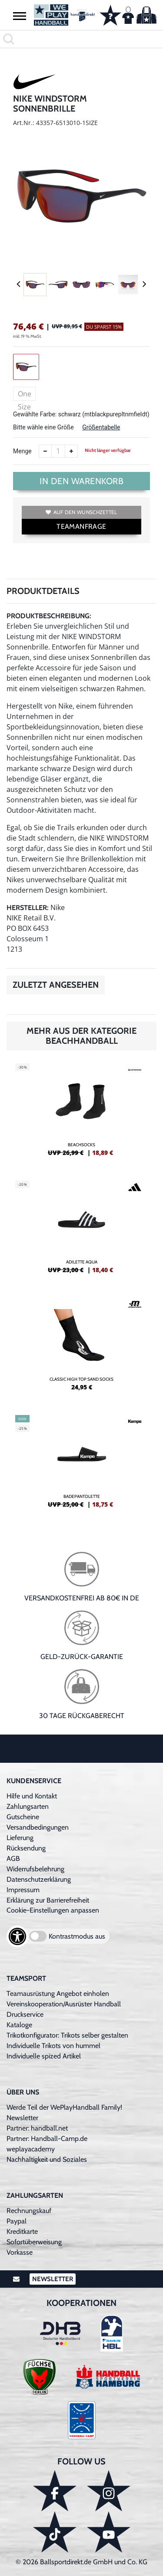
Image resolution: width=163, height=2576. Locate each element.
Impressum (23, 1890)
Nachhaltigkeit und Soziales (47, 2159)
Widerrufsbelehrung (35, 1869)
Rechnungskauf (29, 2211)
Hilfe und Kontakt (32, 1796)
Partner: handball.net (37, 2128)
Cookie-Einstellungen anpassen (53, 1910)
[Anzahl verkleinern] (45, 451)
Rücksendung (26, 1848)
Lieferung (20, 1838)
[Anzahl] (58, 451)
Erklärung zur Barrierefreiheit (48, 1900)
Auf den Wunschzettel (81, 512)
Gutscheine (23, 1817)
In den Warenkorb (81, 481)
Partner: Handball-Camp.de (47, 2138)
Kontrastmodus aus (77, 1936)
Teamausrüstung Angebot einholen (58, 1993)
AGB (13, 1858)
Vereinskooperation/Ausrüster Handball (64, 2004)
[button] (20, 16)
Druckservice (25, 2014)
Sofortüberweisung (34, 2242)
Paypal (17, 2221)
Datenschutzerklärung (39, 1879)
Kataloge (19, 2025)
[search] (81, 39)
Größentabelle (101, 427)
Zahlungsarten (28, 1806)
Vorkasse (20, 2252)
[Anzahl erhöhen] (71, 451)
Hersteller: (28, 908)
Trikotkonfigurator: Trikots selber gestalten (67, 2035)
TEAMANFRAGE (81, 526)
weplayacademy (31, 2149)
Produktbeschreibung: (49, 616)
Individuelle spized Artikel (44, 2056)
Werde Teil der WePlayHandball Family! (64, 2107)
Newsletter (22, 2118)
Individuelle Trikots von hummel (53, 2046)
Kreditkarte (22, 2231)
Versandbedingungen (38, 1827)
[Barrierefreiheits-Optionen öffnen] (17, 1936)
